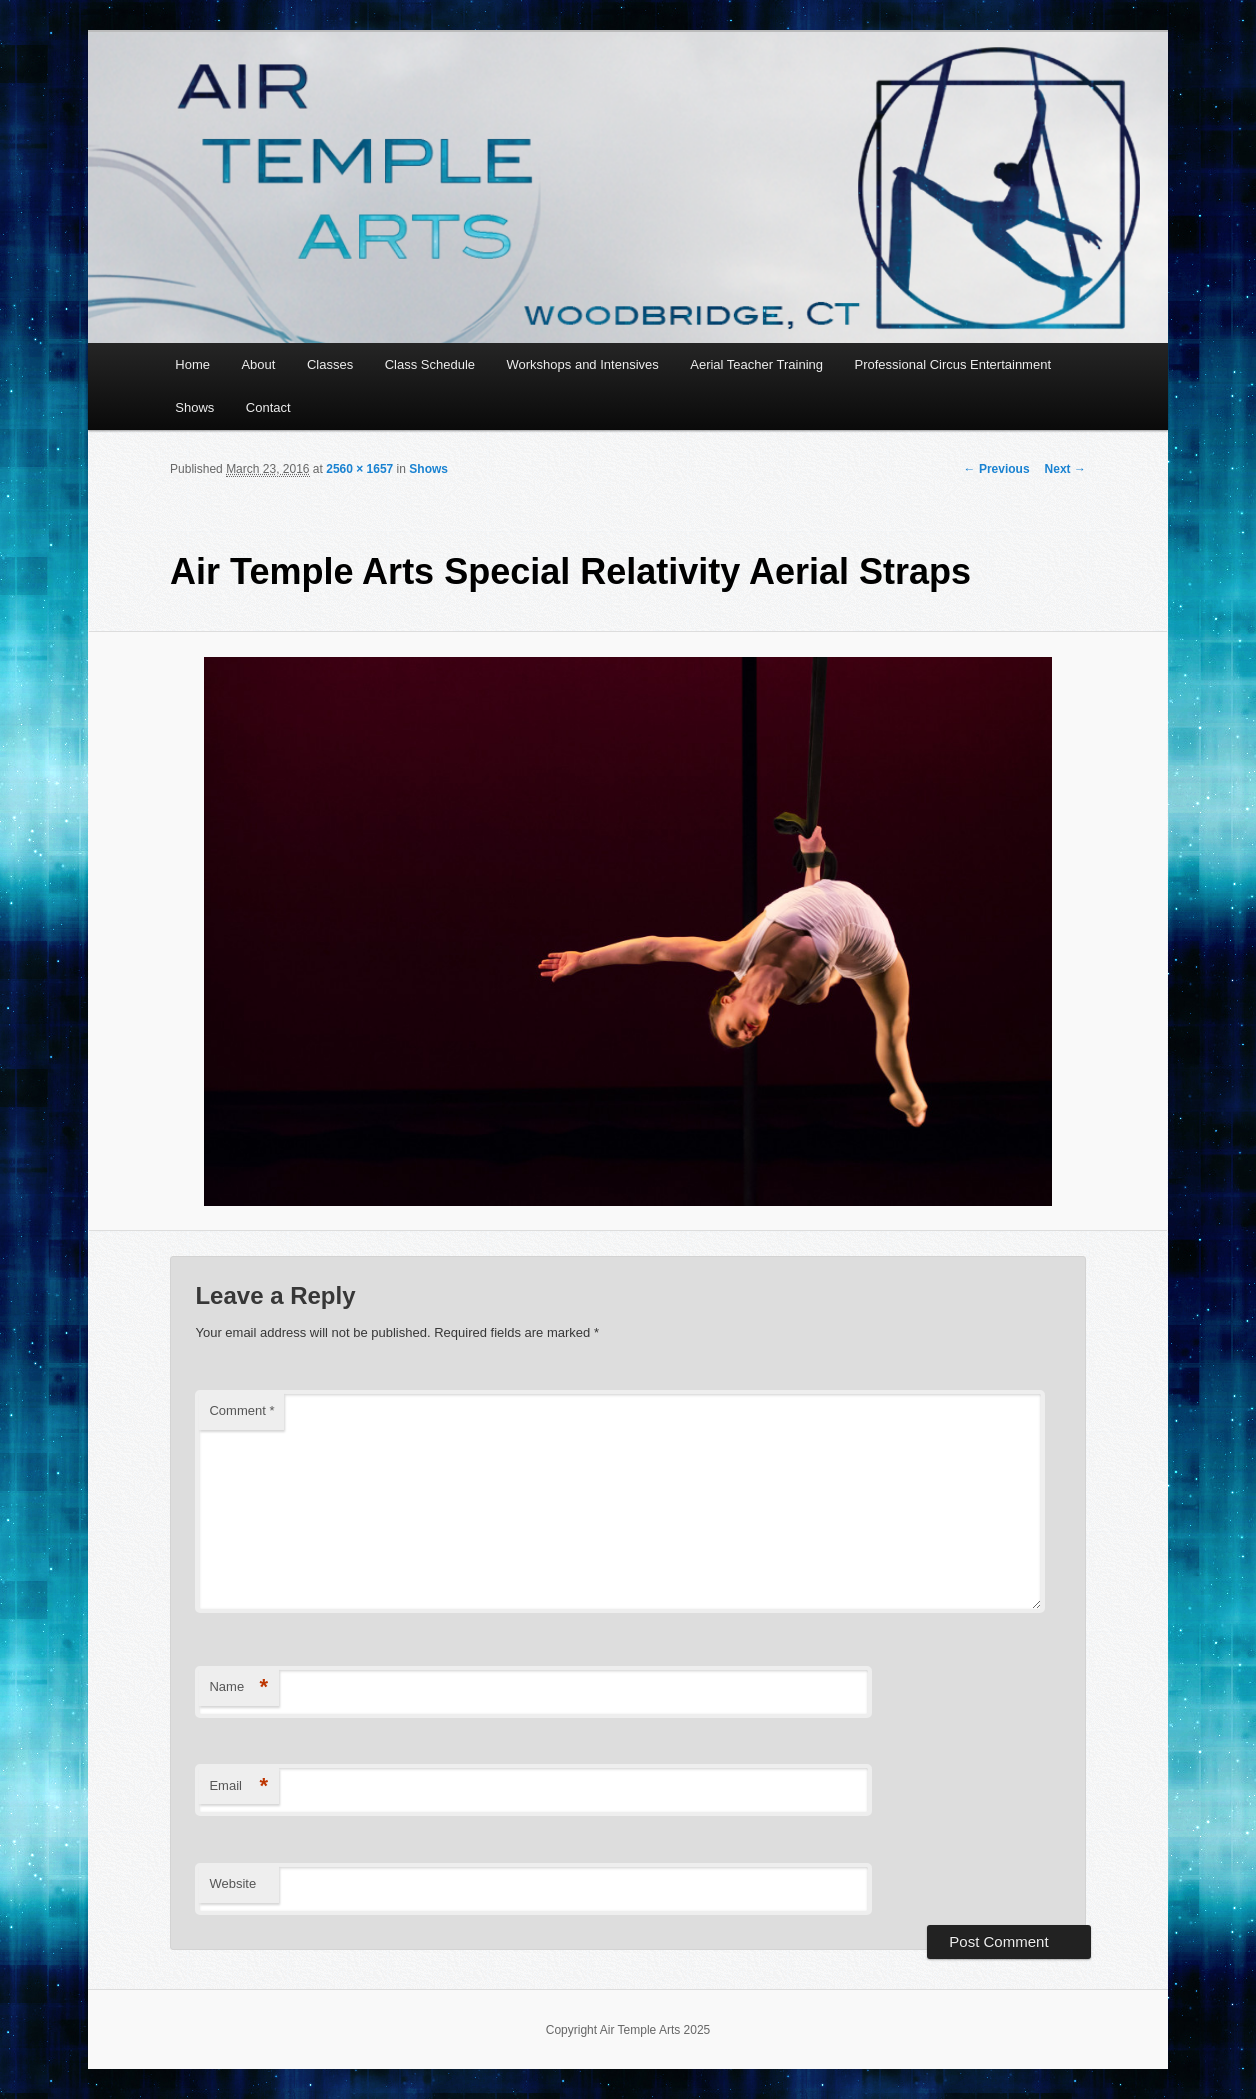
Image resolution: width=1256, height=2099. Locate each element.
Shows (194, 407)
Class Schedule (430, 364)
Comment (241, 1410)
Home (192, 364)
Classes (330, 364)
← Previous (997, 469)
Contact (268, 407)
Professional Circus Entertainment (952, 364)
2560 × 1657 (359, 469)
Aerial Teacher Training (756, 364)
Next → (1065, 469)
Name (238, 1687)
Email (238, 1786)
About (258, 364)
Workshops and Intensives (583, 364)
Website (232, 1883)
